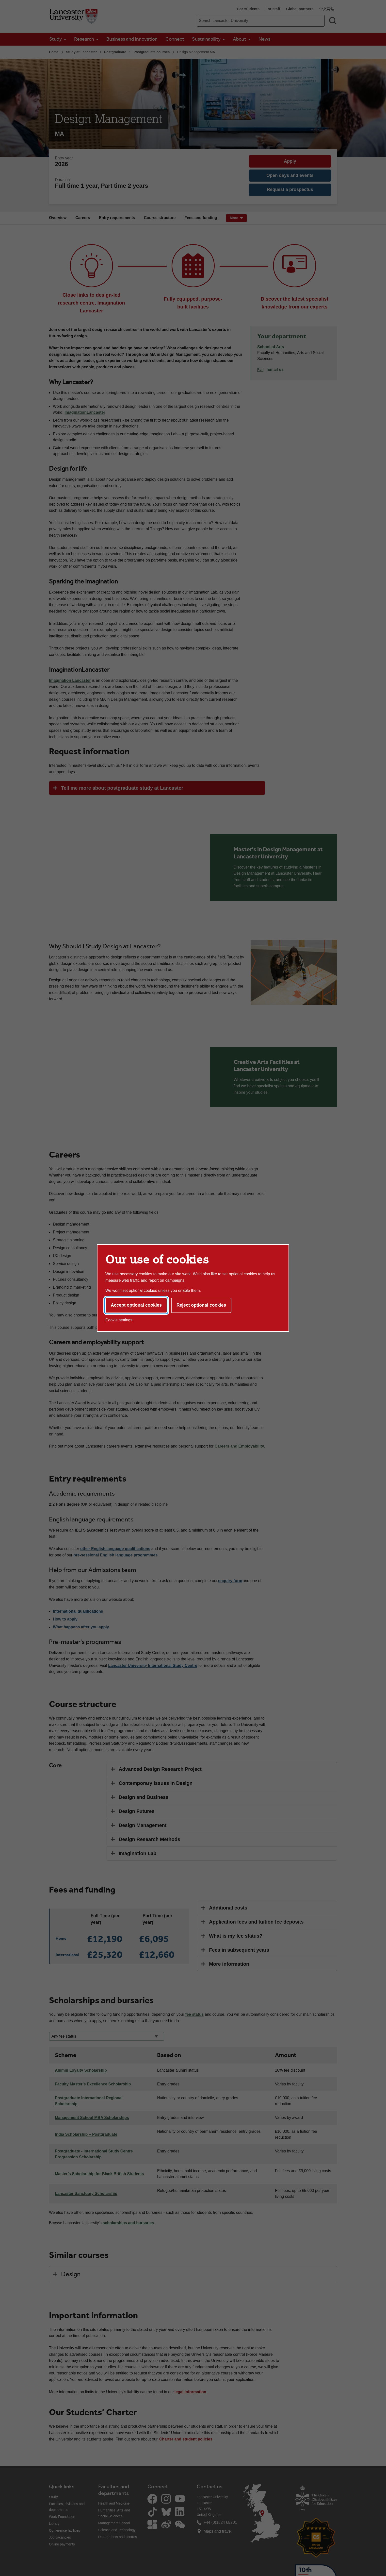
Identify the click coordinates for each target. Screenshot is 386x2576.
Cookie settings (118, 1320)
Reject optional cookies (201, 1305)
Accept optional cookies (136, 1305)
